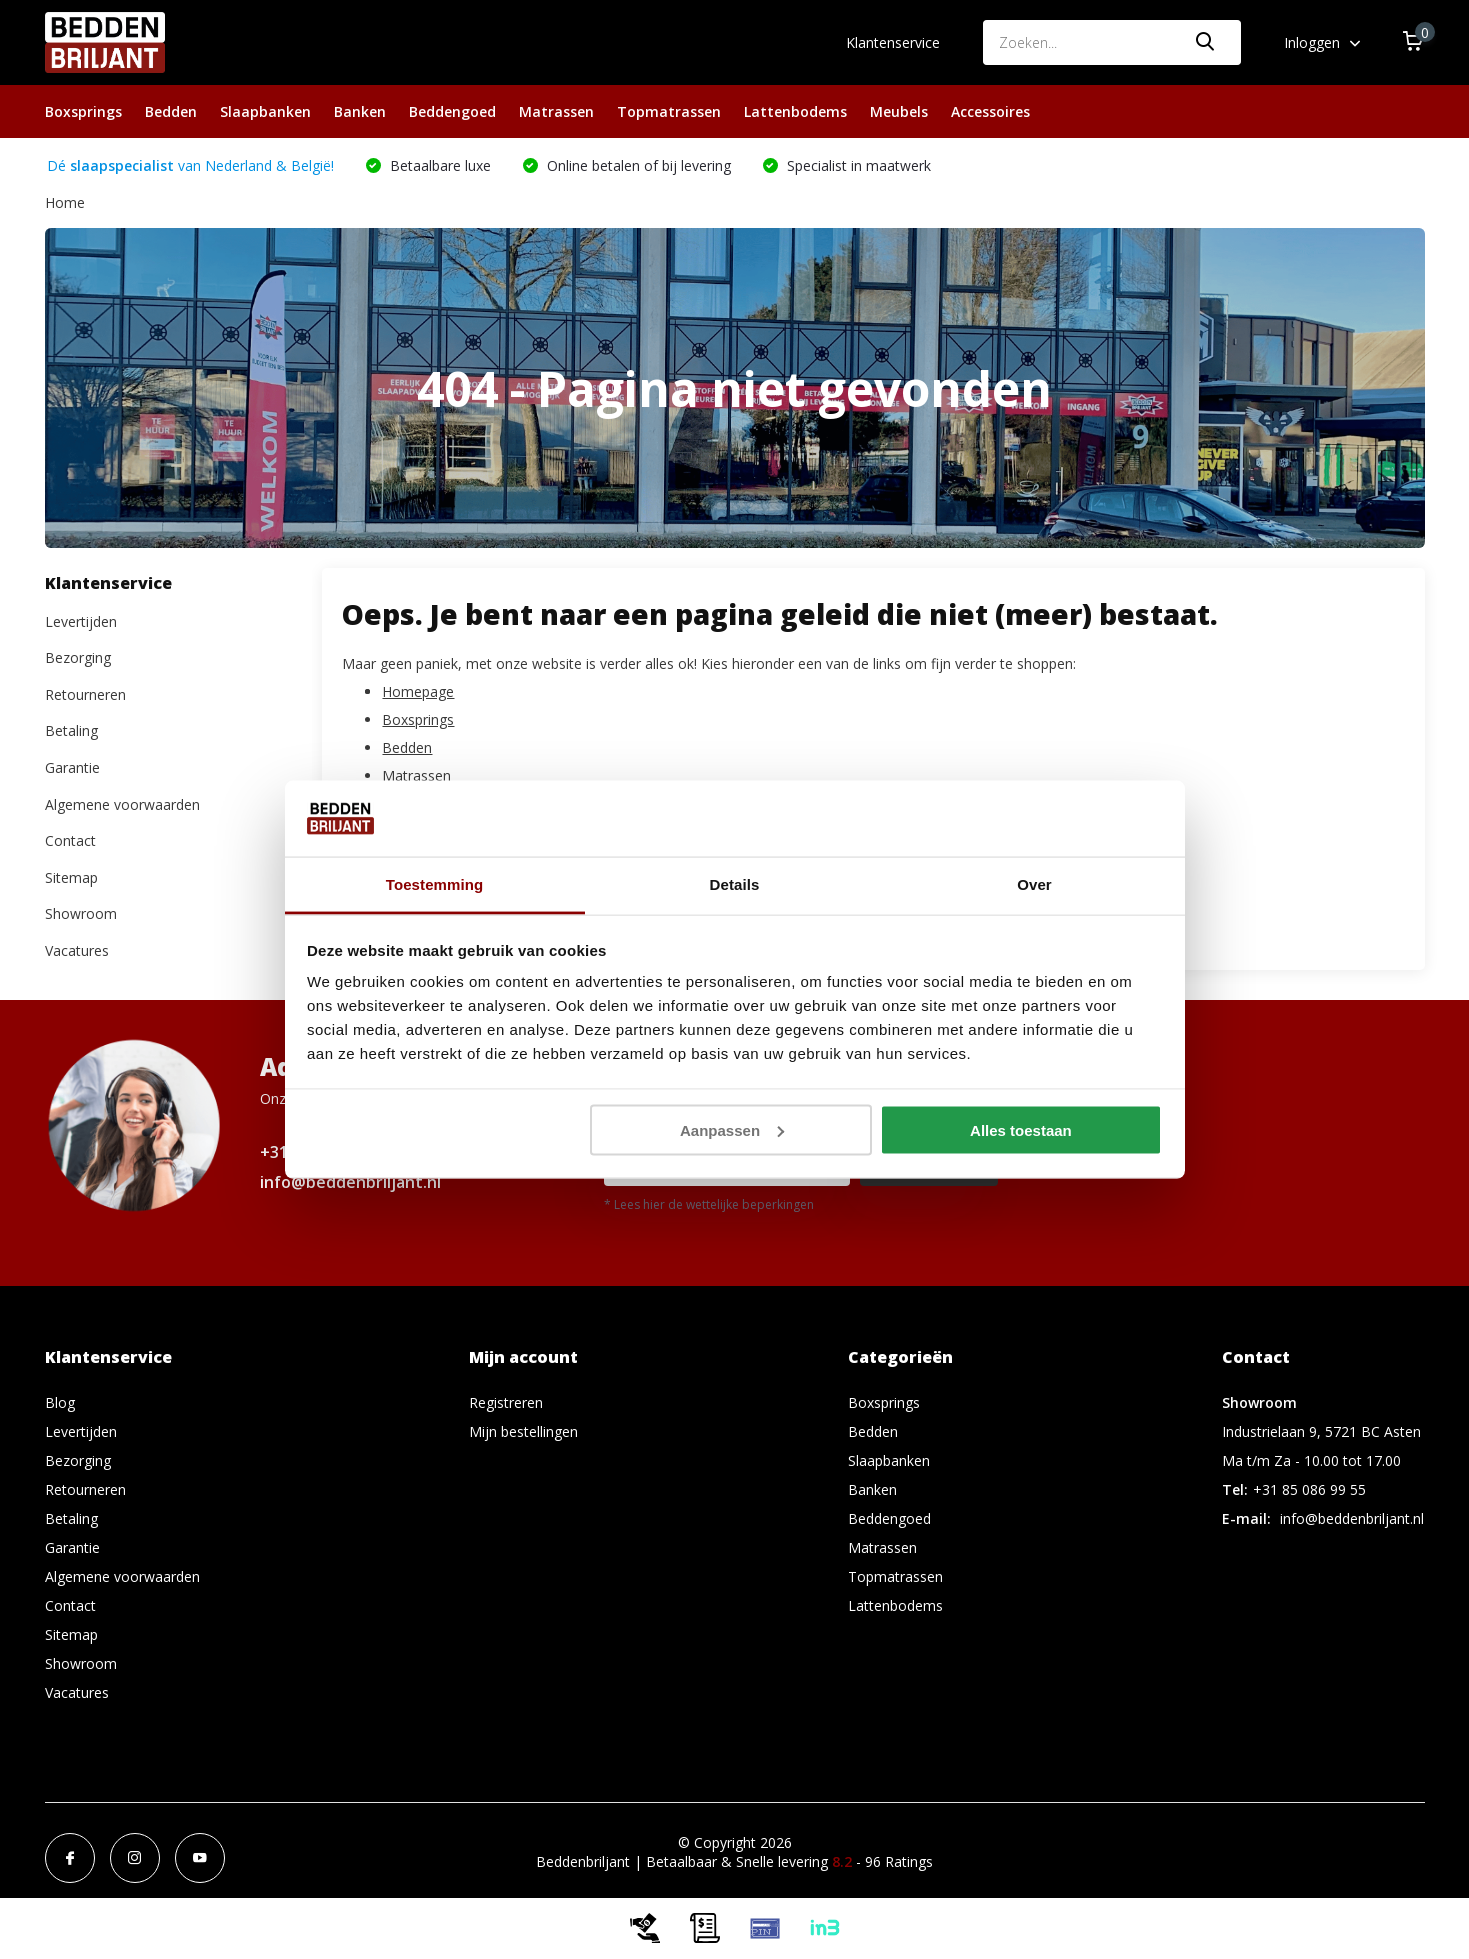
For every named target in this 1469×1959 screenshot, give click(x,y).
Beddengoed (452, 111)
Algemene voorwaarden (122, 804)
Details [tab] (735, 884)
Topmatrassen (669, 111)
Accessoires (990, 111)
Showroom (81, 913)
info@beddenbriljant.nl (350, 1182)
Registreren (506, 1402)
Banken (360, 111)
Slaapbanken (265, 111)
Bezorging (78, 657)
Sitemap (71, 877)
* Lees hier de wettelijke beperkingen (709, 1204)
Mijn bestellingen (523, 1431)
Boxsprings (83, 111)
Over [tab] (1034, 884)
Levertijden (81, 621)
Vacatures (77, 950)
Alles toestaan (1021, 1129)
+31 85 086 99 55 (1309, 1489)
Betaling (71, 730)
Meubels (899, 111)
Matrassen (556, 111)
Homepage (418, 691)
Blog (60, 1402)
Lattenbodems (795, 111)
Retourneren (85, 694)
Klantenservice (893, 42)
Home (65, 202)
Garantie (72, 767)
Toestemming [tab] (435, 884)
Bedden (171, 111)
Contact (70, 840)
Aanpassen (732, 1129)
